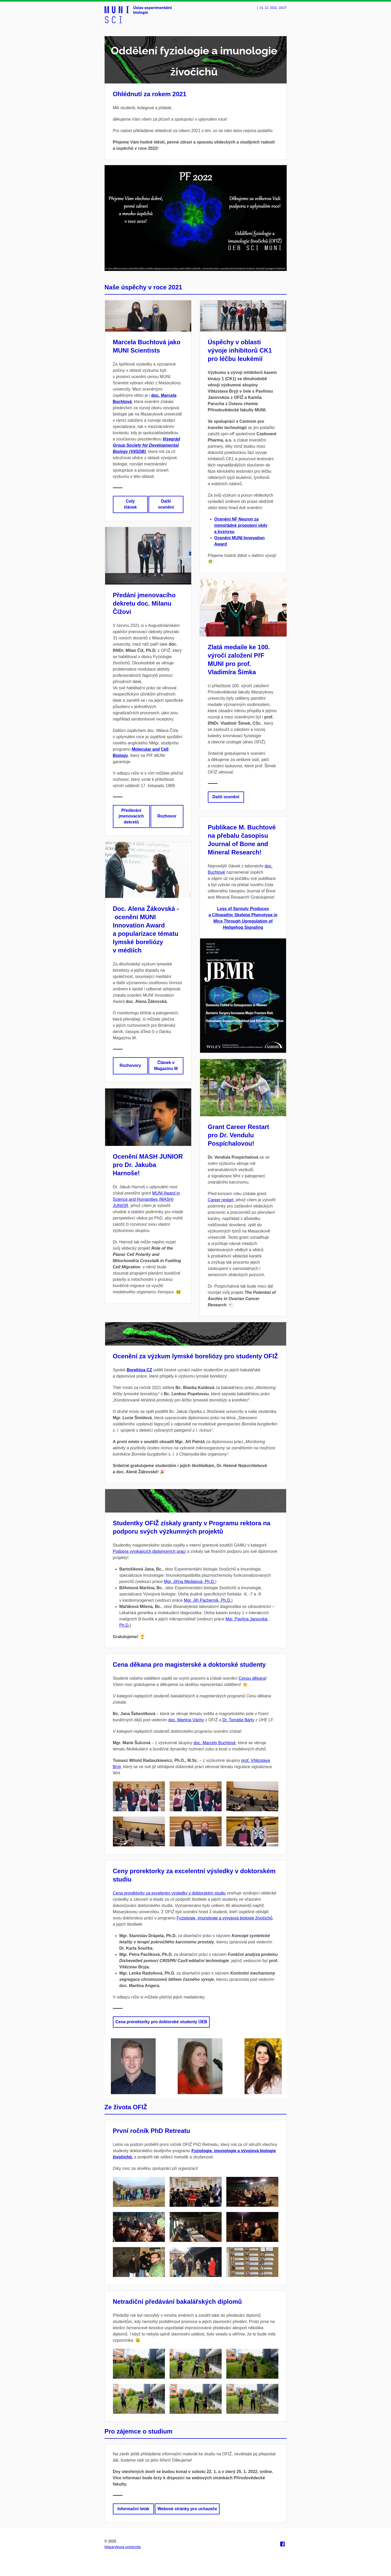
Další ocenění (166, 504)
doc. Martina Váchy (186, 1720)
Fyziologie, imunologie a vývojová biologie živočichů (224, 1918)
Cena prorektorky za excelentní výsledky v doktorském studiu (169, 1893)
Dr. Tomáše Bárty (238, 1720)
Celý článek (130, 504)
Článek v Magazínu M (166, 1065)
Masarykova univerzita (123, 2547)
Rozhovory (130, 1065)
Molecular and (146, 749)
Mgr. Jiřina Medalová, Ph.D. (189, 1581)
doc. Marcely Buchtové (215, 1743)
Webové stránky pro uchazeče (187, 2509)
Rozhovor (167, 816)
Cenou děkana (252, 1678)
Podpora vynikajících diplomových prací (149, 1551)
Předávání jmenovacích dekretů (131, 816)
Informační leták (134, 2509)
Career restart (221, 1200)
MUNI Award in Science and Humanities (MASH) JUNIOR (146, 1199)
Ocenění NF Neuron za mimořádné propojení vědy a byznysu (240, 525)
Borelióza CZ (139, 1370)
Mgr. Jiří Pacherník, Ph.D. (207, 1600)
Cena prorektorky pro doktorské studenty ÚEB (161, 2022)
